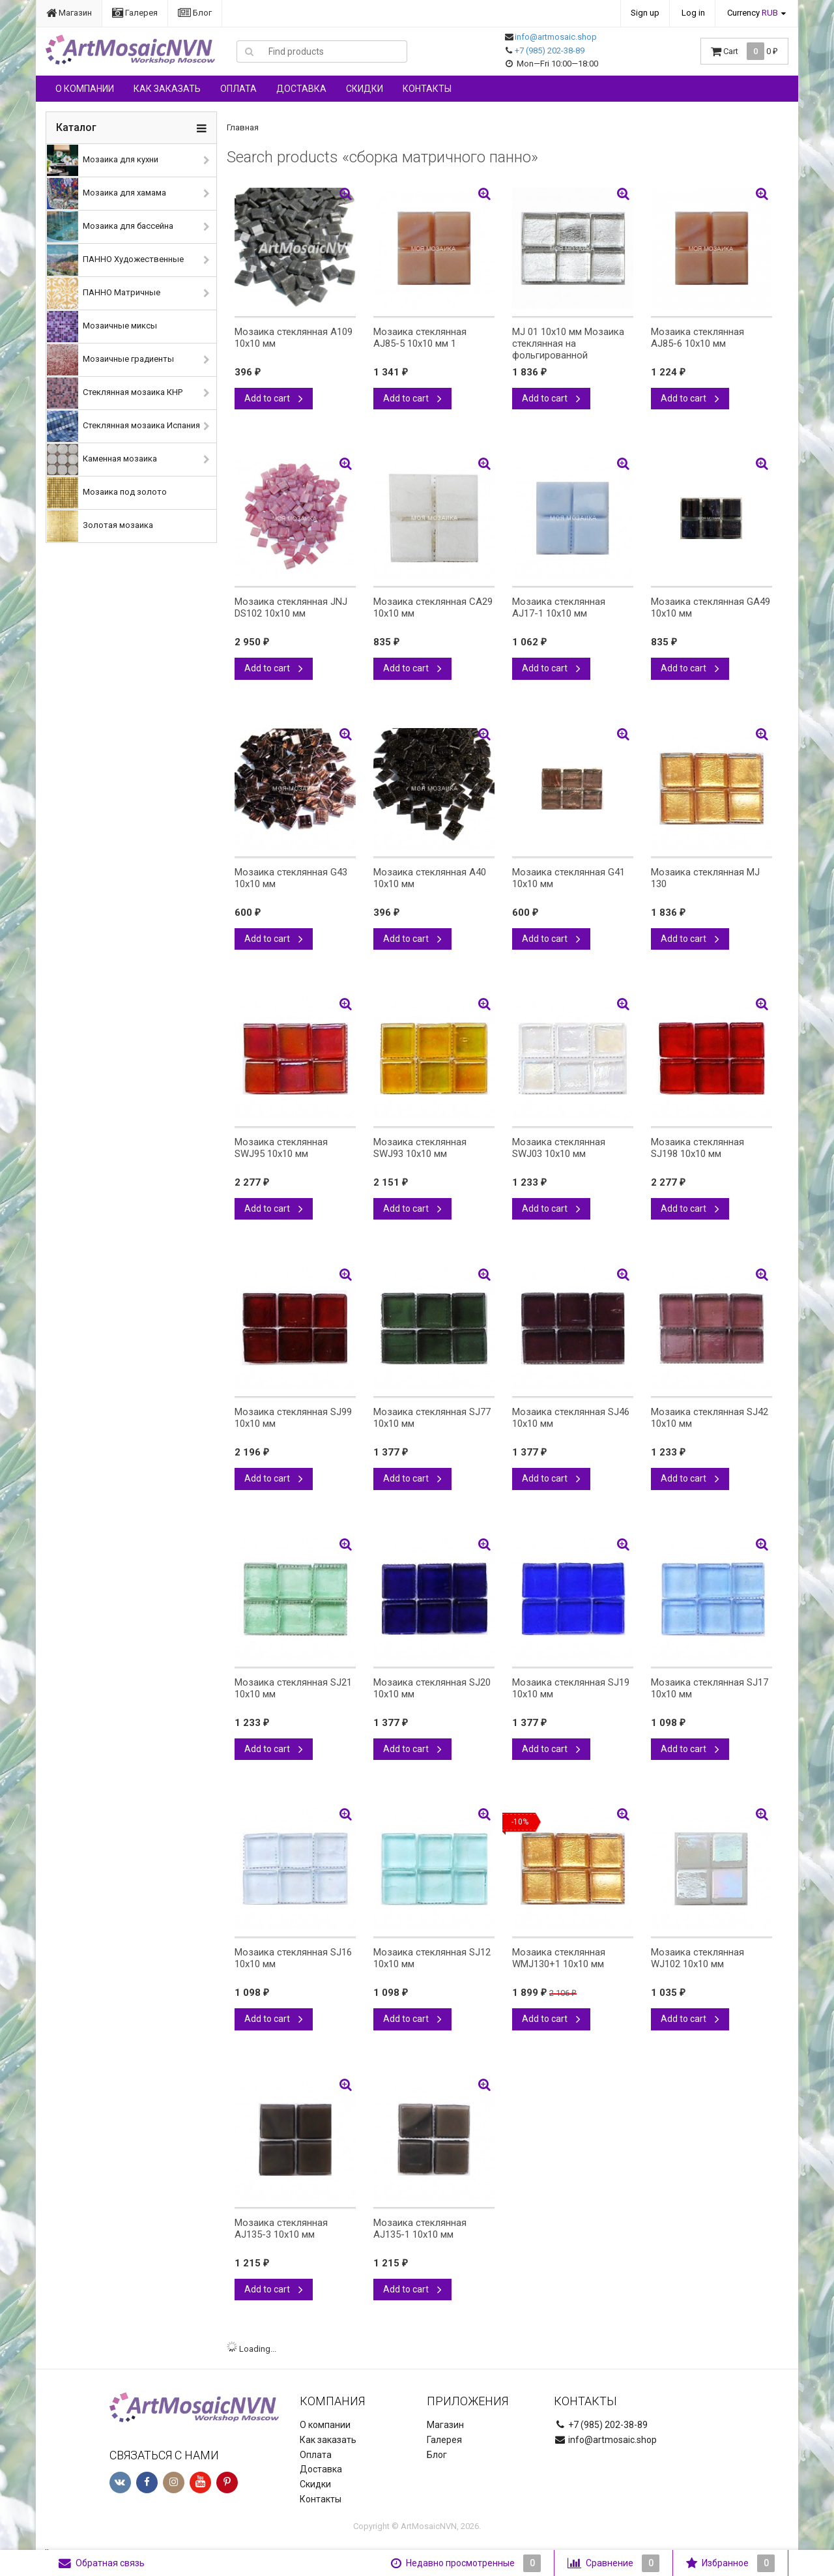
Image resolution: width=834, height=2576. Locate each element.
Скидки (364, 88)
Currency (752, 13)
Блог (195, 13)
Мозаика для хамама (106, 193)
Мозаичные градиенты (110, 359)
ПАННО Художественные (115, 260)
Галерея (135, 13)
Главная (243, 127)
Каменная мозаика (102, 459)
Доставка (301, 88)
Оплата (238, 88)
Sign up (645, 13)
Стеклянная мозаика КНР (114, 393)
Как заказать (167, 88)
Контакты (427, 88)
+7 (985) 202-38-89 (549, 50)
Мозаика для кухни (102, 160)
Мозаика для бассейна (110, 226)
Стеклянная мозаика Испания (123, 426)
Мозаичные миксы (102, 326)
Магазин (69, 13)
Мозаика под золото (107, 492)
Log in (693, 13)
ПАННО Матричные (103, 293)
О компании (84, 88)
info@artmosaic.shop (556, 37)
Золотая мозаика (100, 526)
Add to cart (273, 398)
